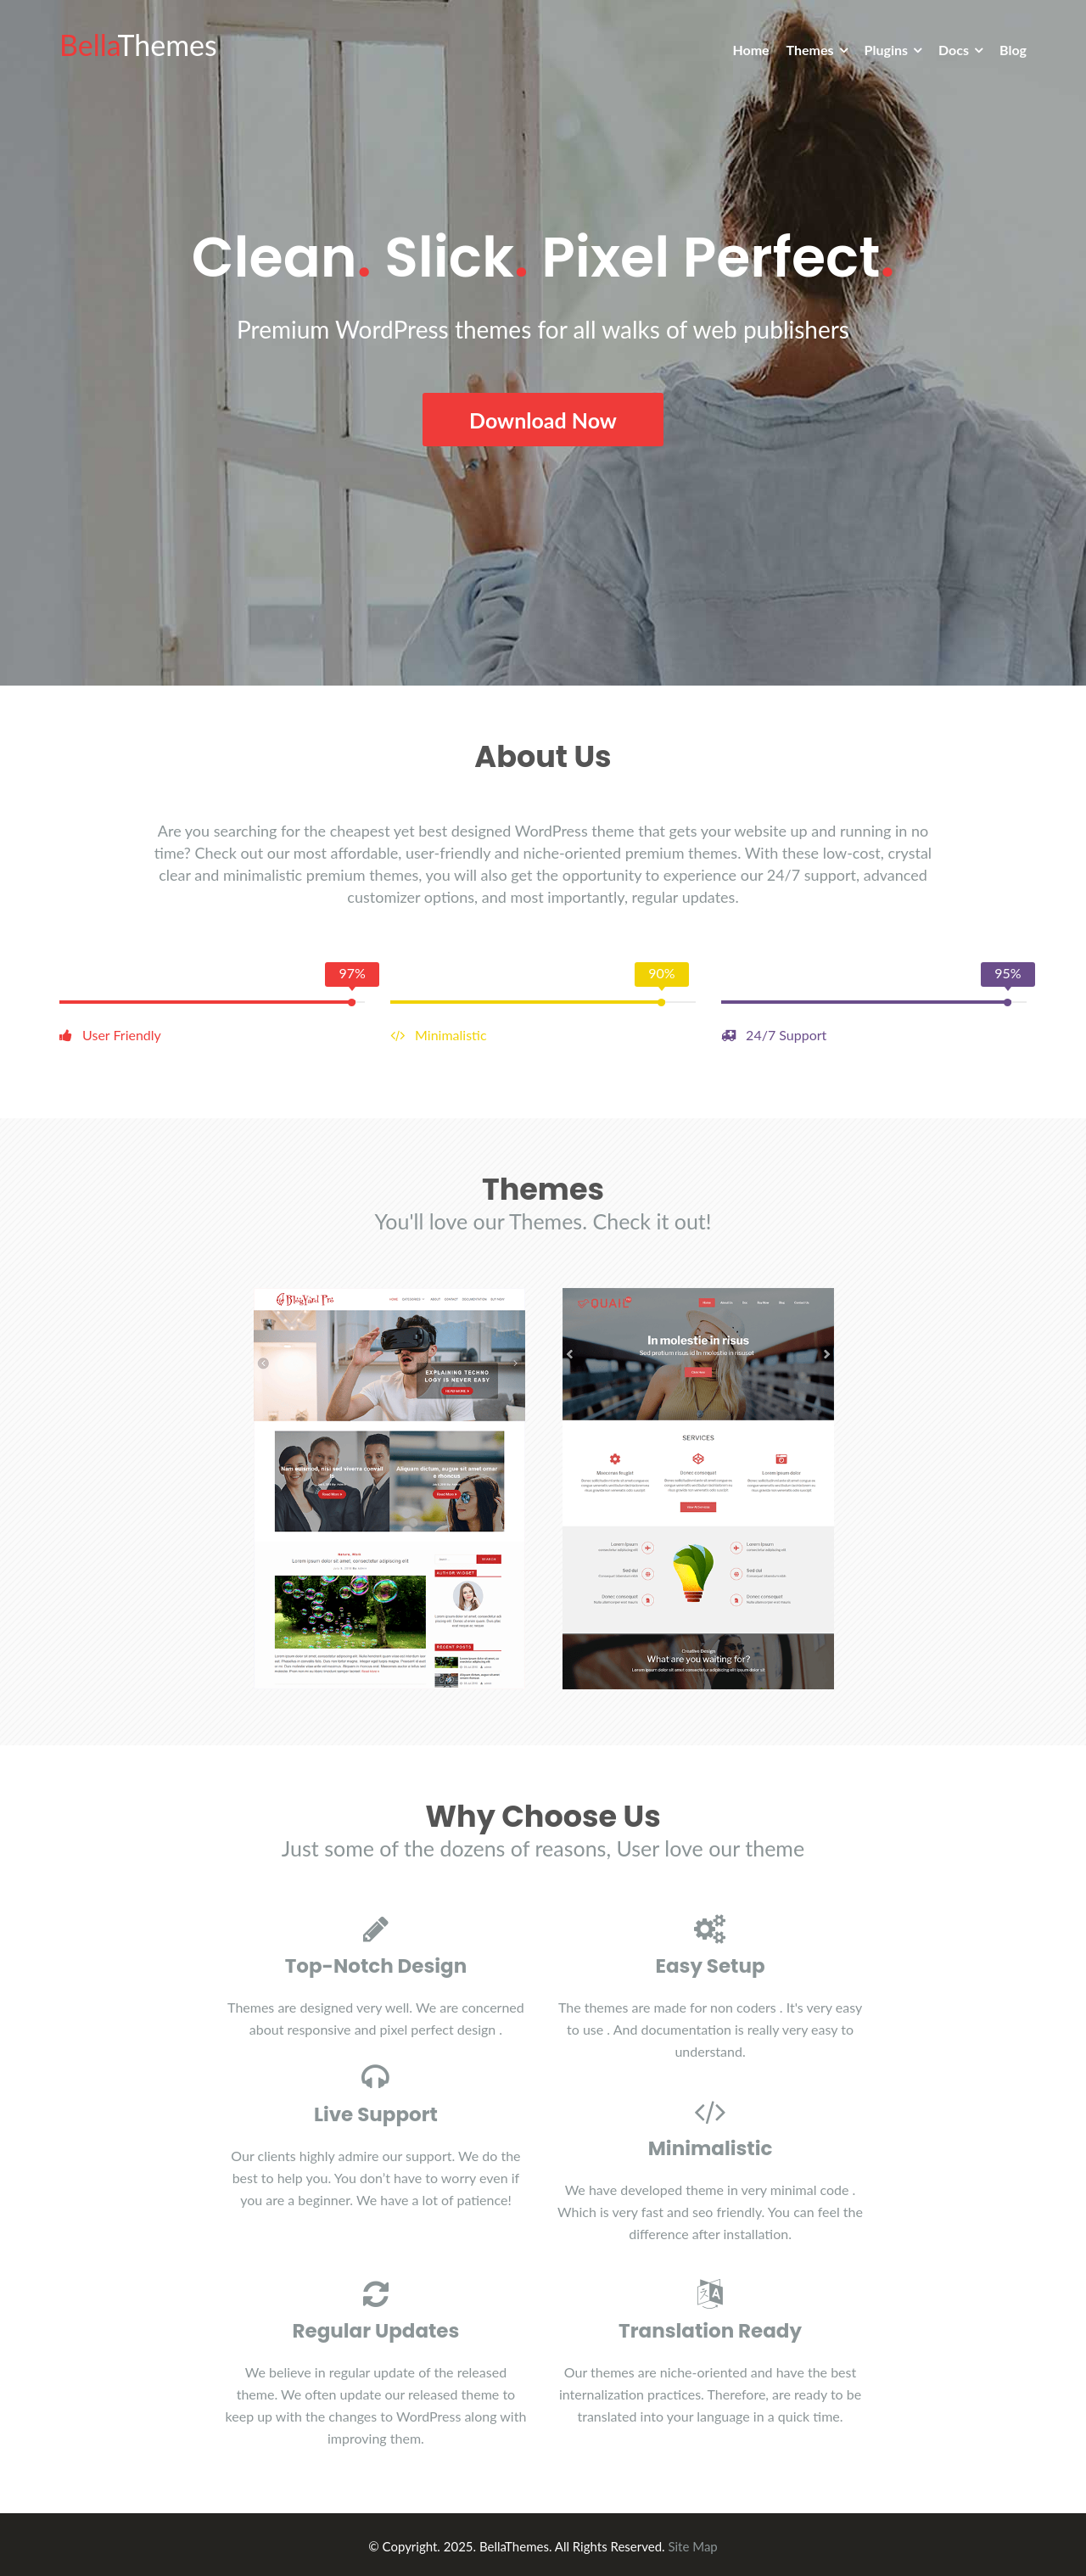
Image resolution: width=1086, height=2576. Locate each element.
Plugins (886, 50)
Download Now (543, 418)
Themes (810, 50)
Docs (953, 50)
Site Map (692, 2543)
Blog (1013, 50)
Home (750, 50)
